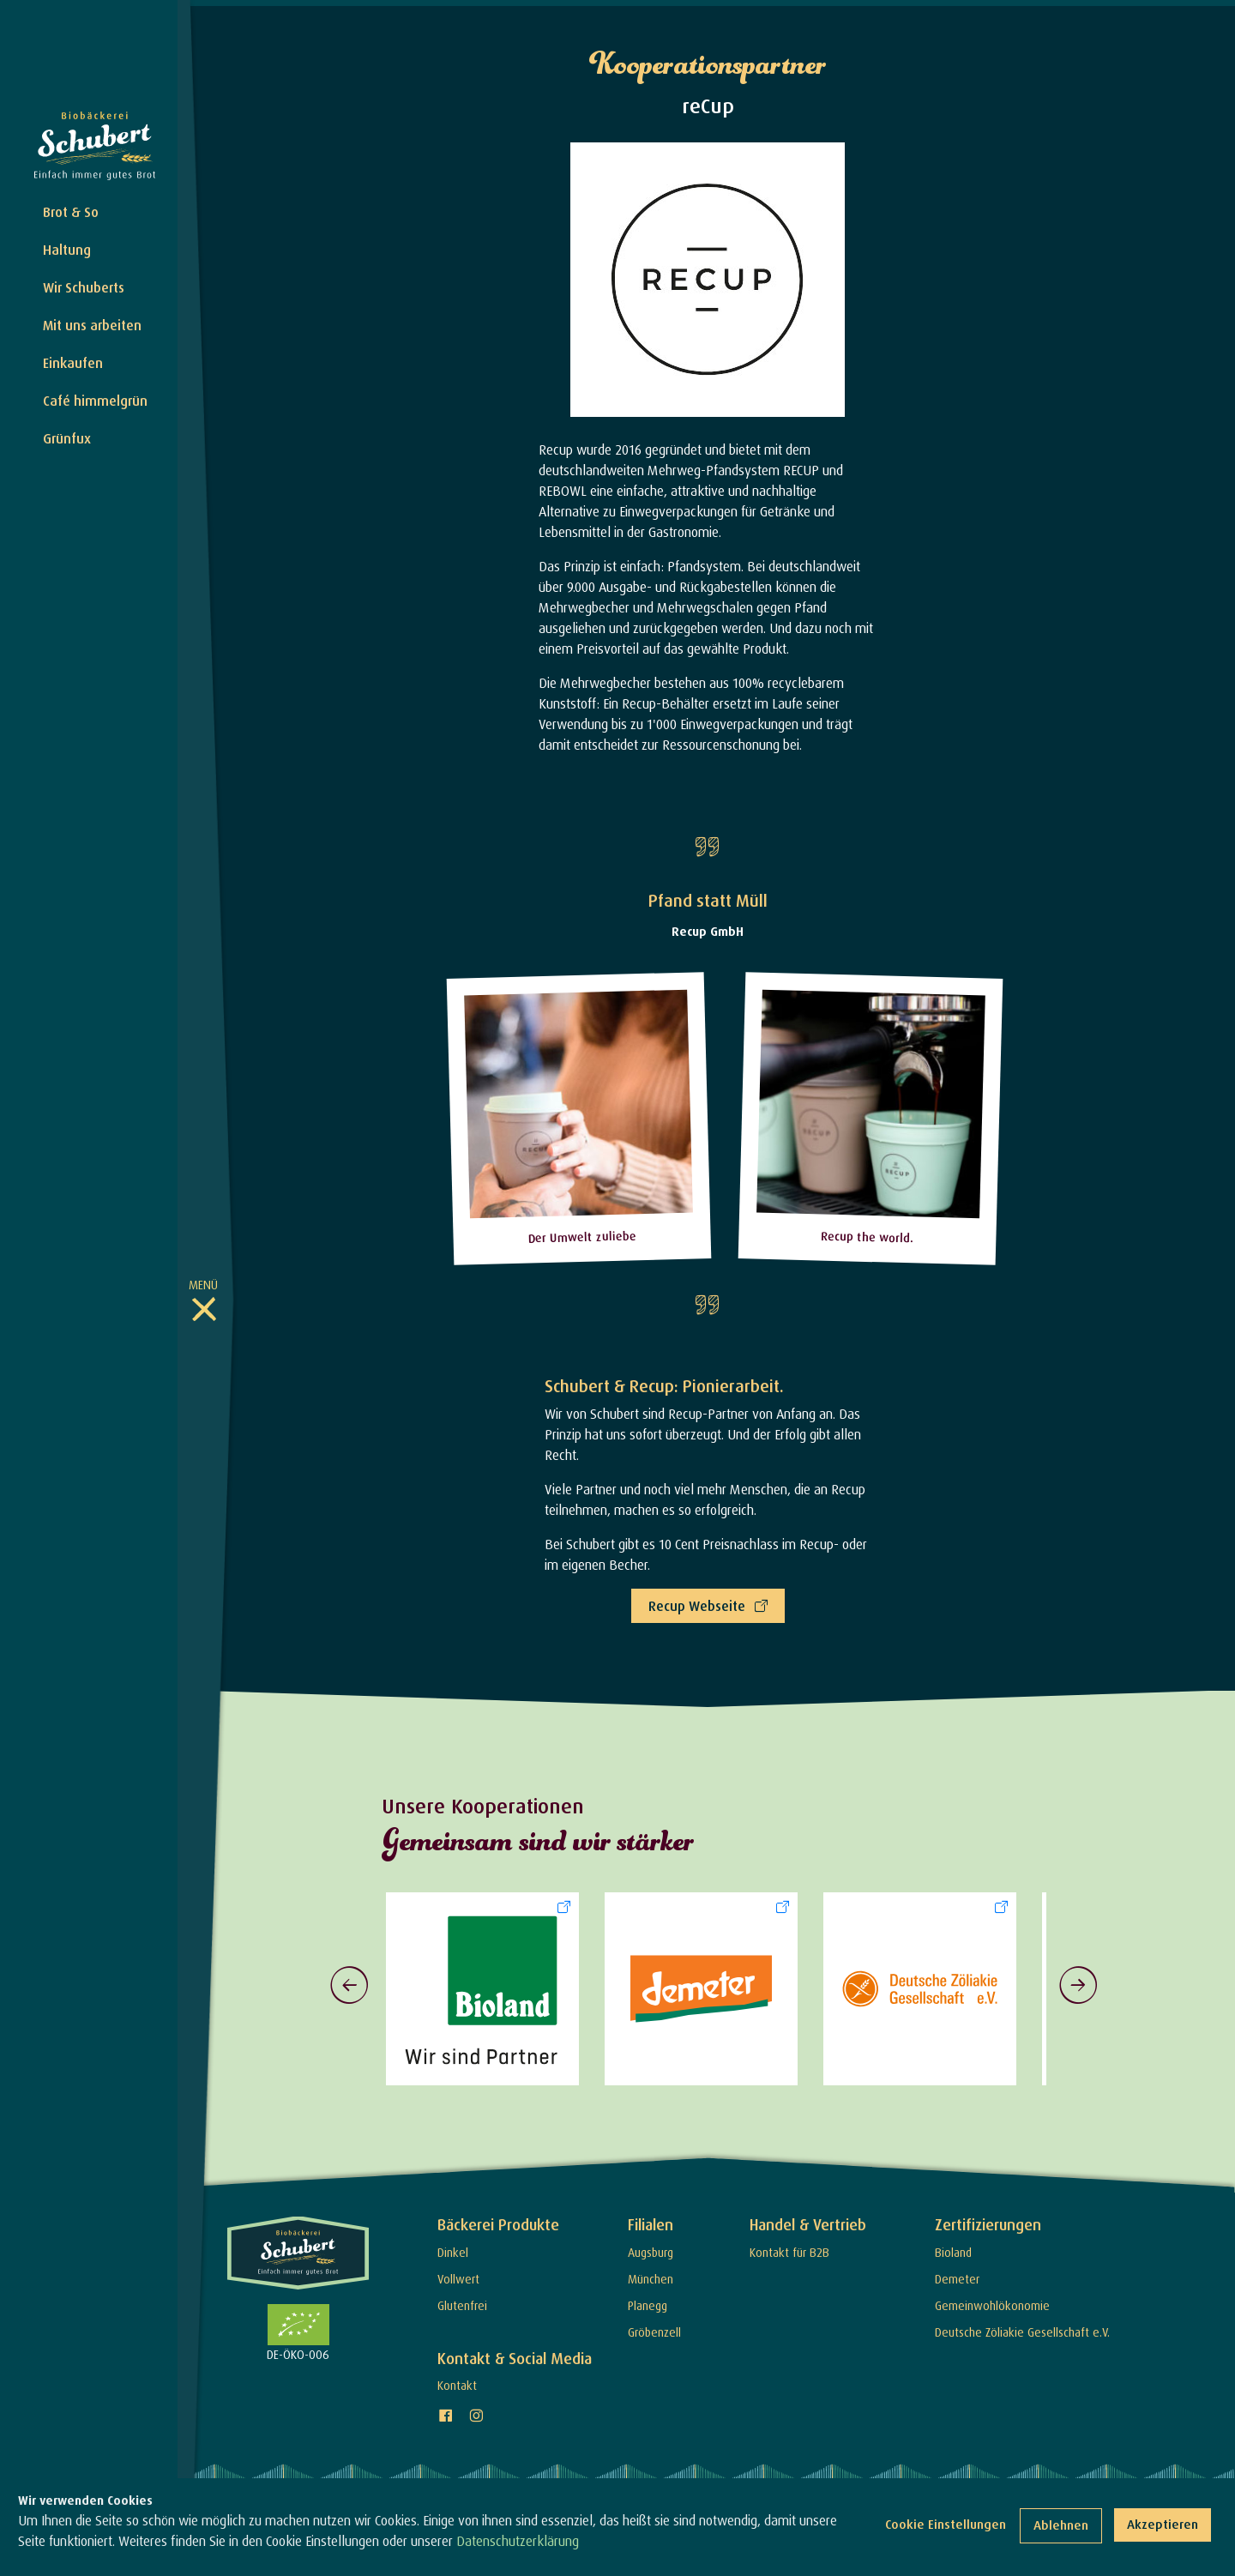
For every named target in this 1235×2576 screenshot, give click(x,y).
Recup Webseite (696, 1600)
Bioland (953, 2246)
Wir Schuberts (83, 287)
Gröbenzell (654, 2326)
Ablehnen (1060, 2525)
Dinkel (452, 2246)
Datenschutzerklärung (517, 2540)
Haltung (67, 249)
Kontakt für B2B (789, 2246)
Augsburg (650, 2246)
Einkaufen (73, 362)
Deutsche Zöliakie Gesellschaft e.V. (1022, 2326)
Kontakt (457, 2380)
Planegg (647, 2299)
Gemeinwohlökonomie (992, 2299)
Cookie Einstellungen (945, 2524)
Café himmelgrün (95, 400)
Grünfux (67, 438)
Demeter (957, 2272)
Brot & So (71, 211)
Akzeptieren (1162, 2524)
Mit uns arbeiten (92, 325)
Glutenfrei (462, 2299)
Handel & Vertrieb (808, 2219)
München (650, 2272)
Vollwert (458, 2272)
